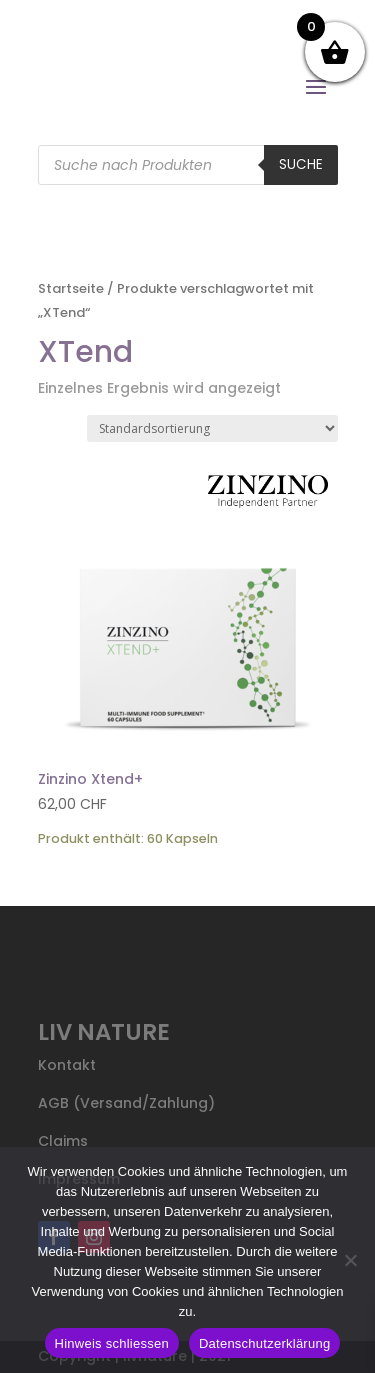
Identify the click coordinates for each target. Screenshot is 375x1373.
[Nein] (350, 1260)
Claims (63, 1141)
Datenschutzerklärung (264, 1343)
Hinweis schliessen (112, 1343)
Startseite (71, 288)
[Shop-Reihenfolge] (212, 428)
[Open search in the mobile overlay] (188, 165)
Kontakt (67, 1065)
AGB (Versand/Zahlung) (126, 1103)
